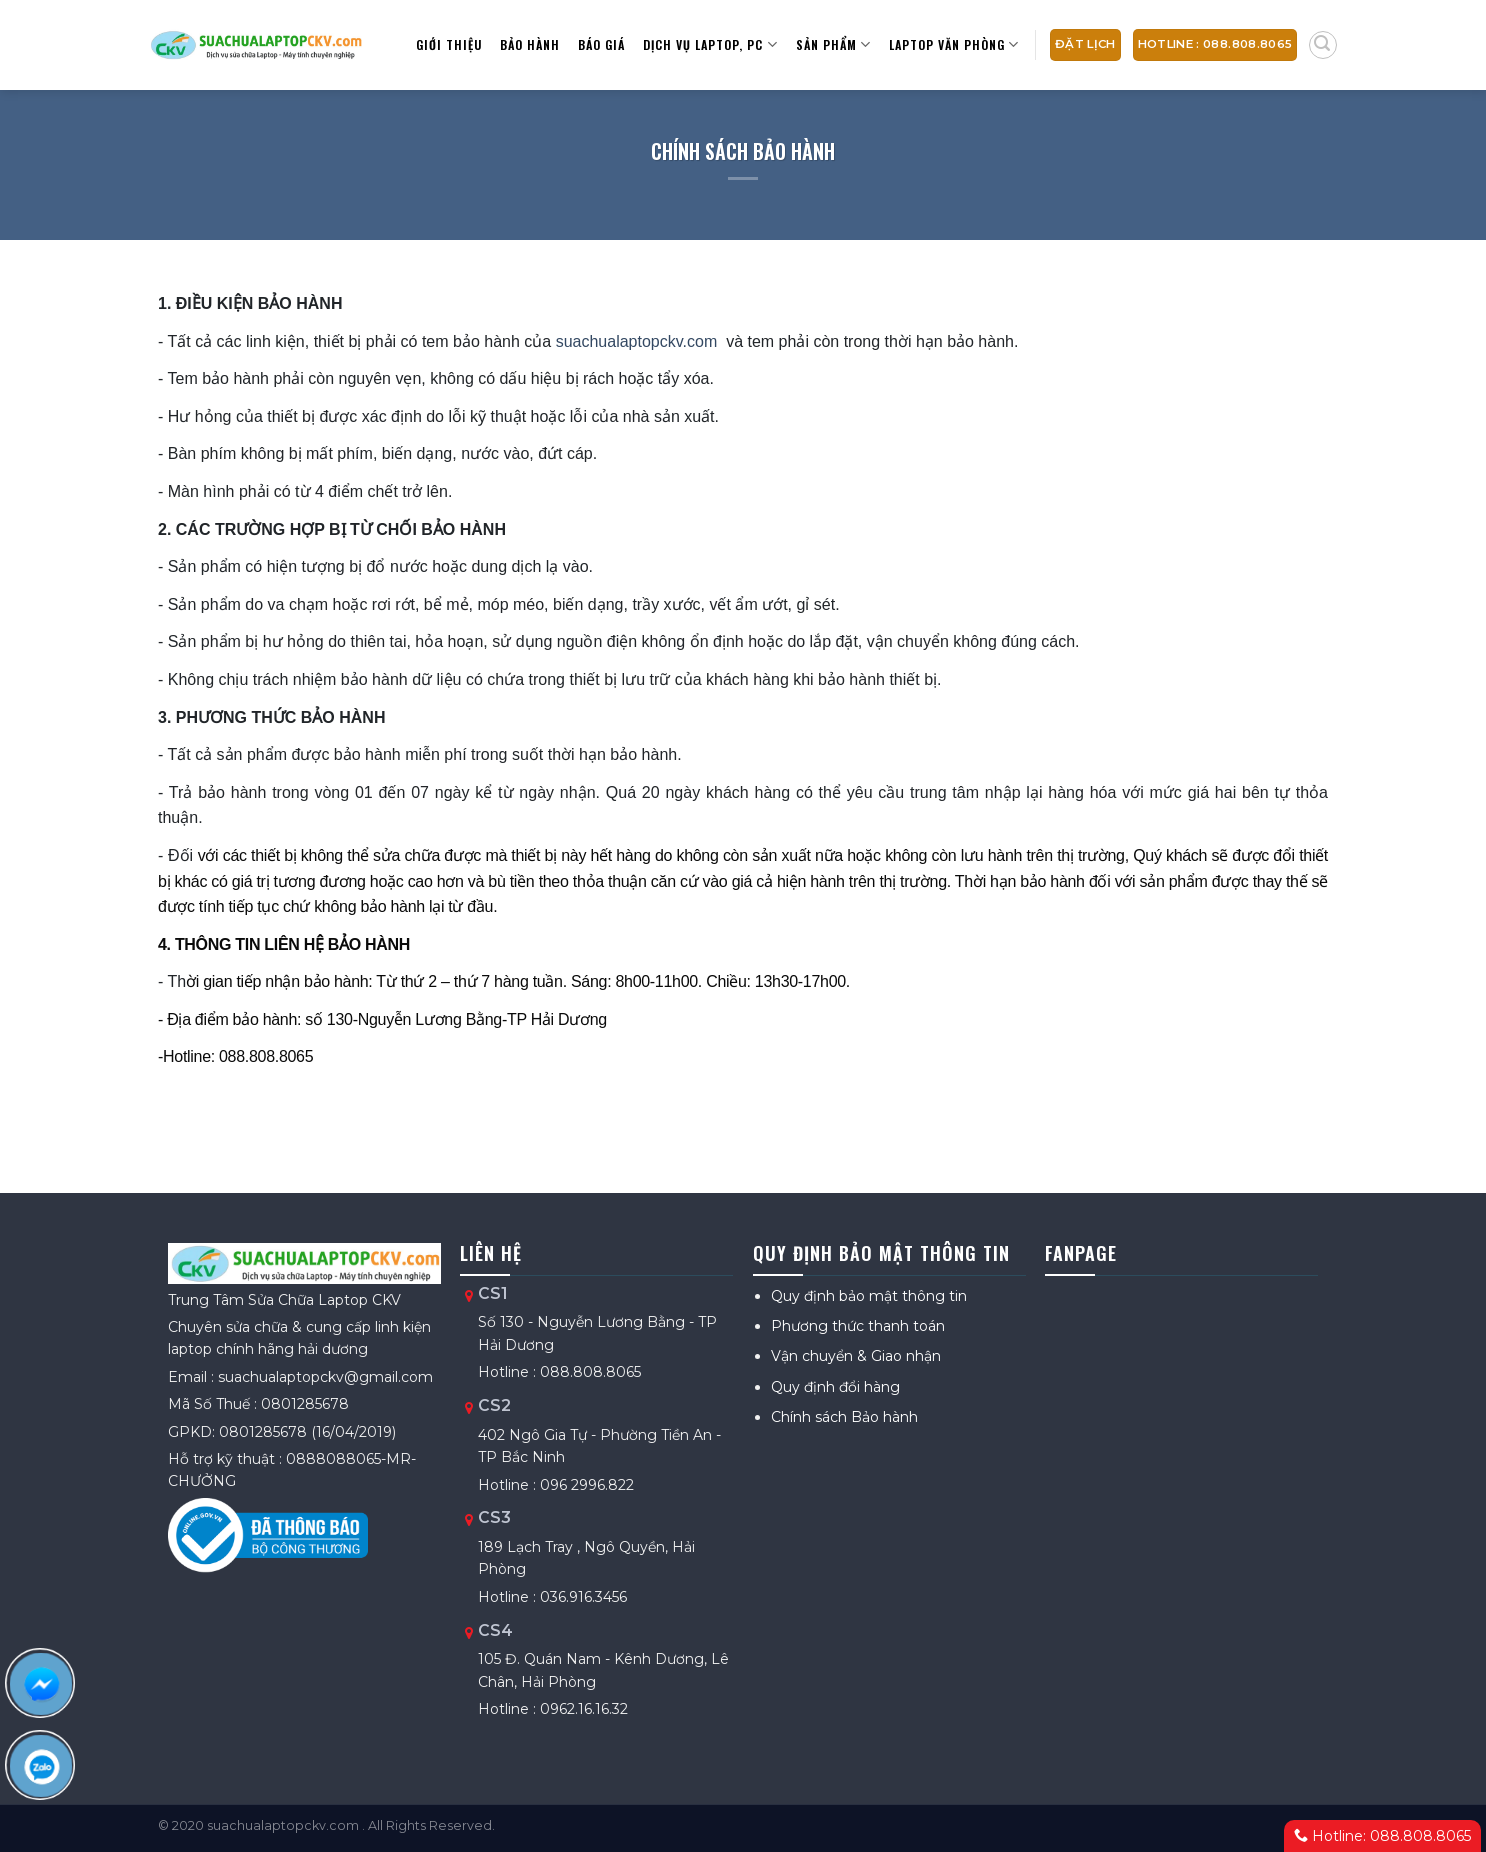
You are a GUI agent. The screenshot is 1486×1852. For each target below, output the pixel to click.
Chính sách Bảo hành (844, 1417)
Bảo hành (530, 44)
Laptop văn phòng (954, 44)
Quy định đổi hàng (835, 1387)
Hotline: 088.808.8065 (1382, 1836)
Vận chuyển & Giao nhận (856, 1356)
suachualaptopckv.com (637, 341)
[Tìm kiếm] (1323, 45)
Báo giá (601, 44)
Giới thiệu (449, 44)
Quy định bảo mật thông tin (869, 1296)
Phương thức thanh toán (858, 1326)
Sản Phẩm (833, 44)
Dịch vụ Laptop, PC (710, 44)
